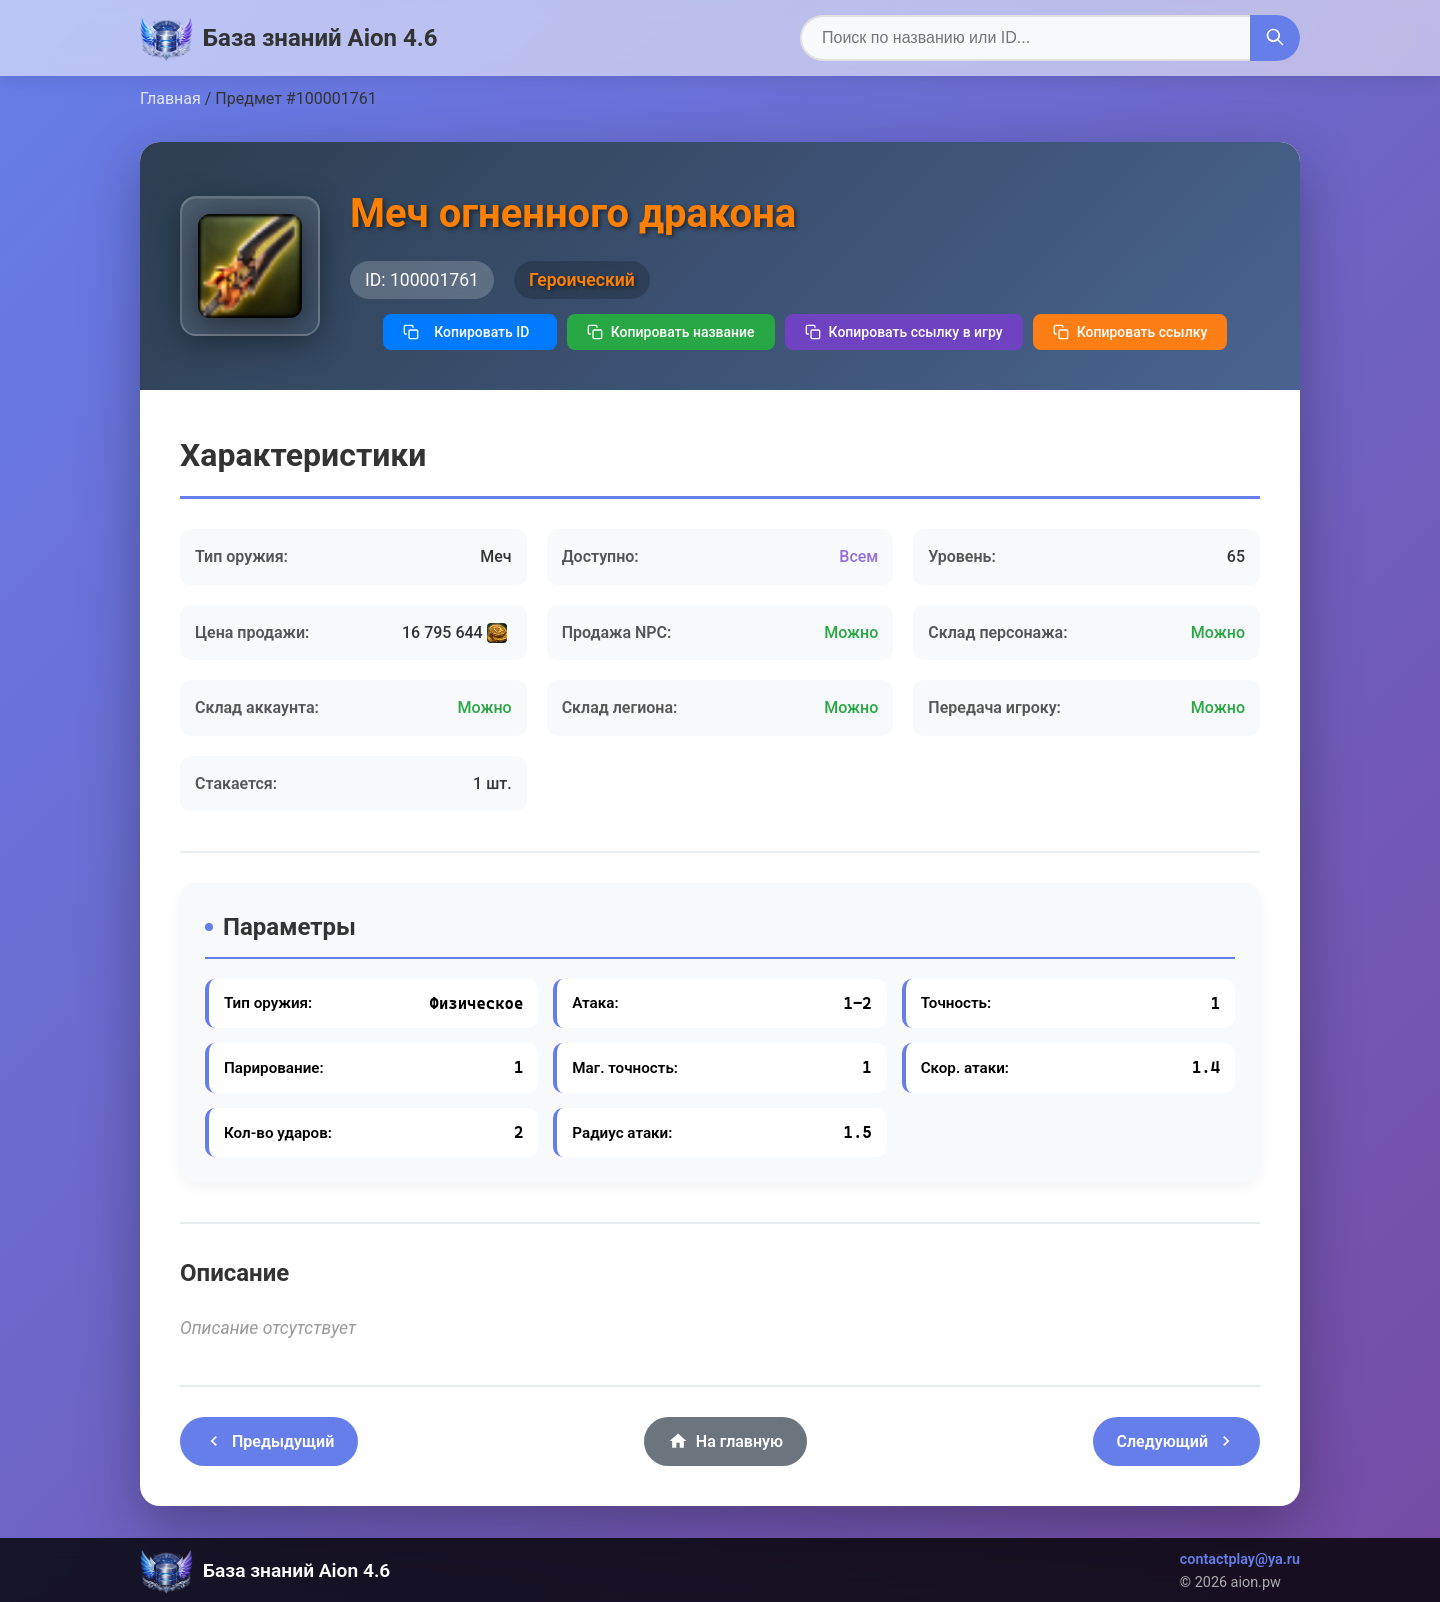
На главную (725, 1441)
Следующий (1176, 1441)
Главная (170, 98)
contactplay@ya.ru (1240, 1559)
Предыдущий (269, 1441)
